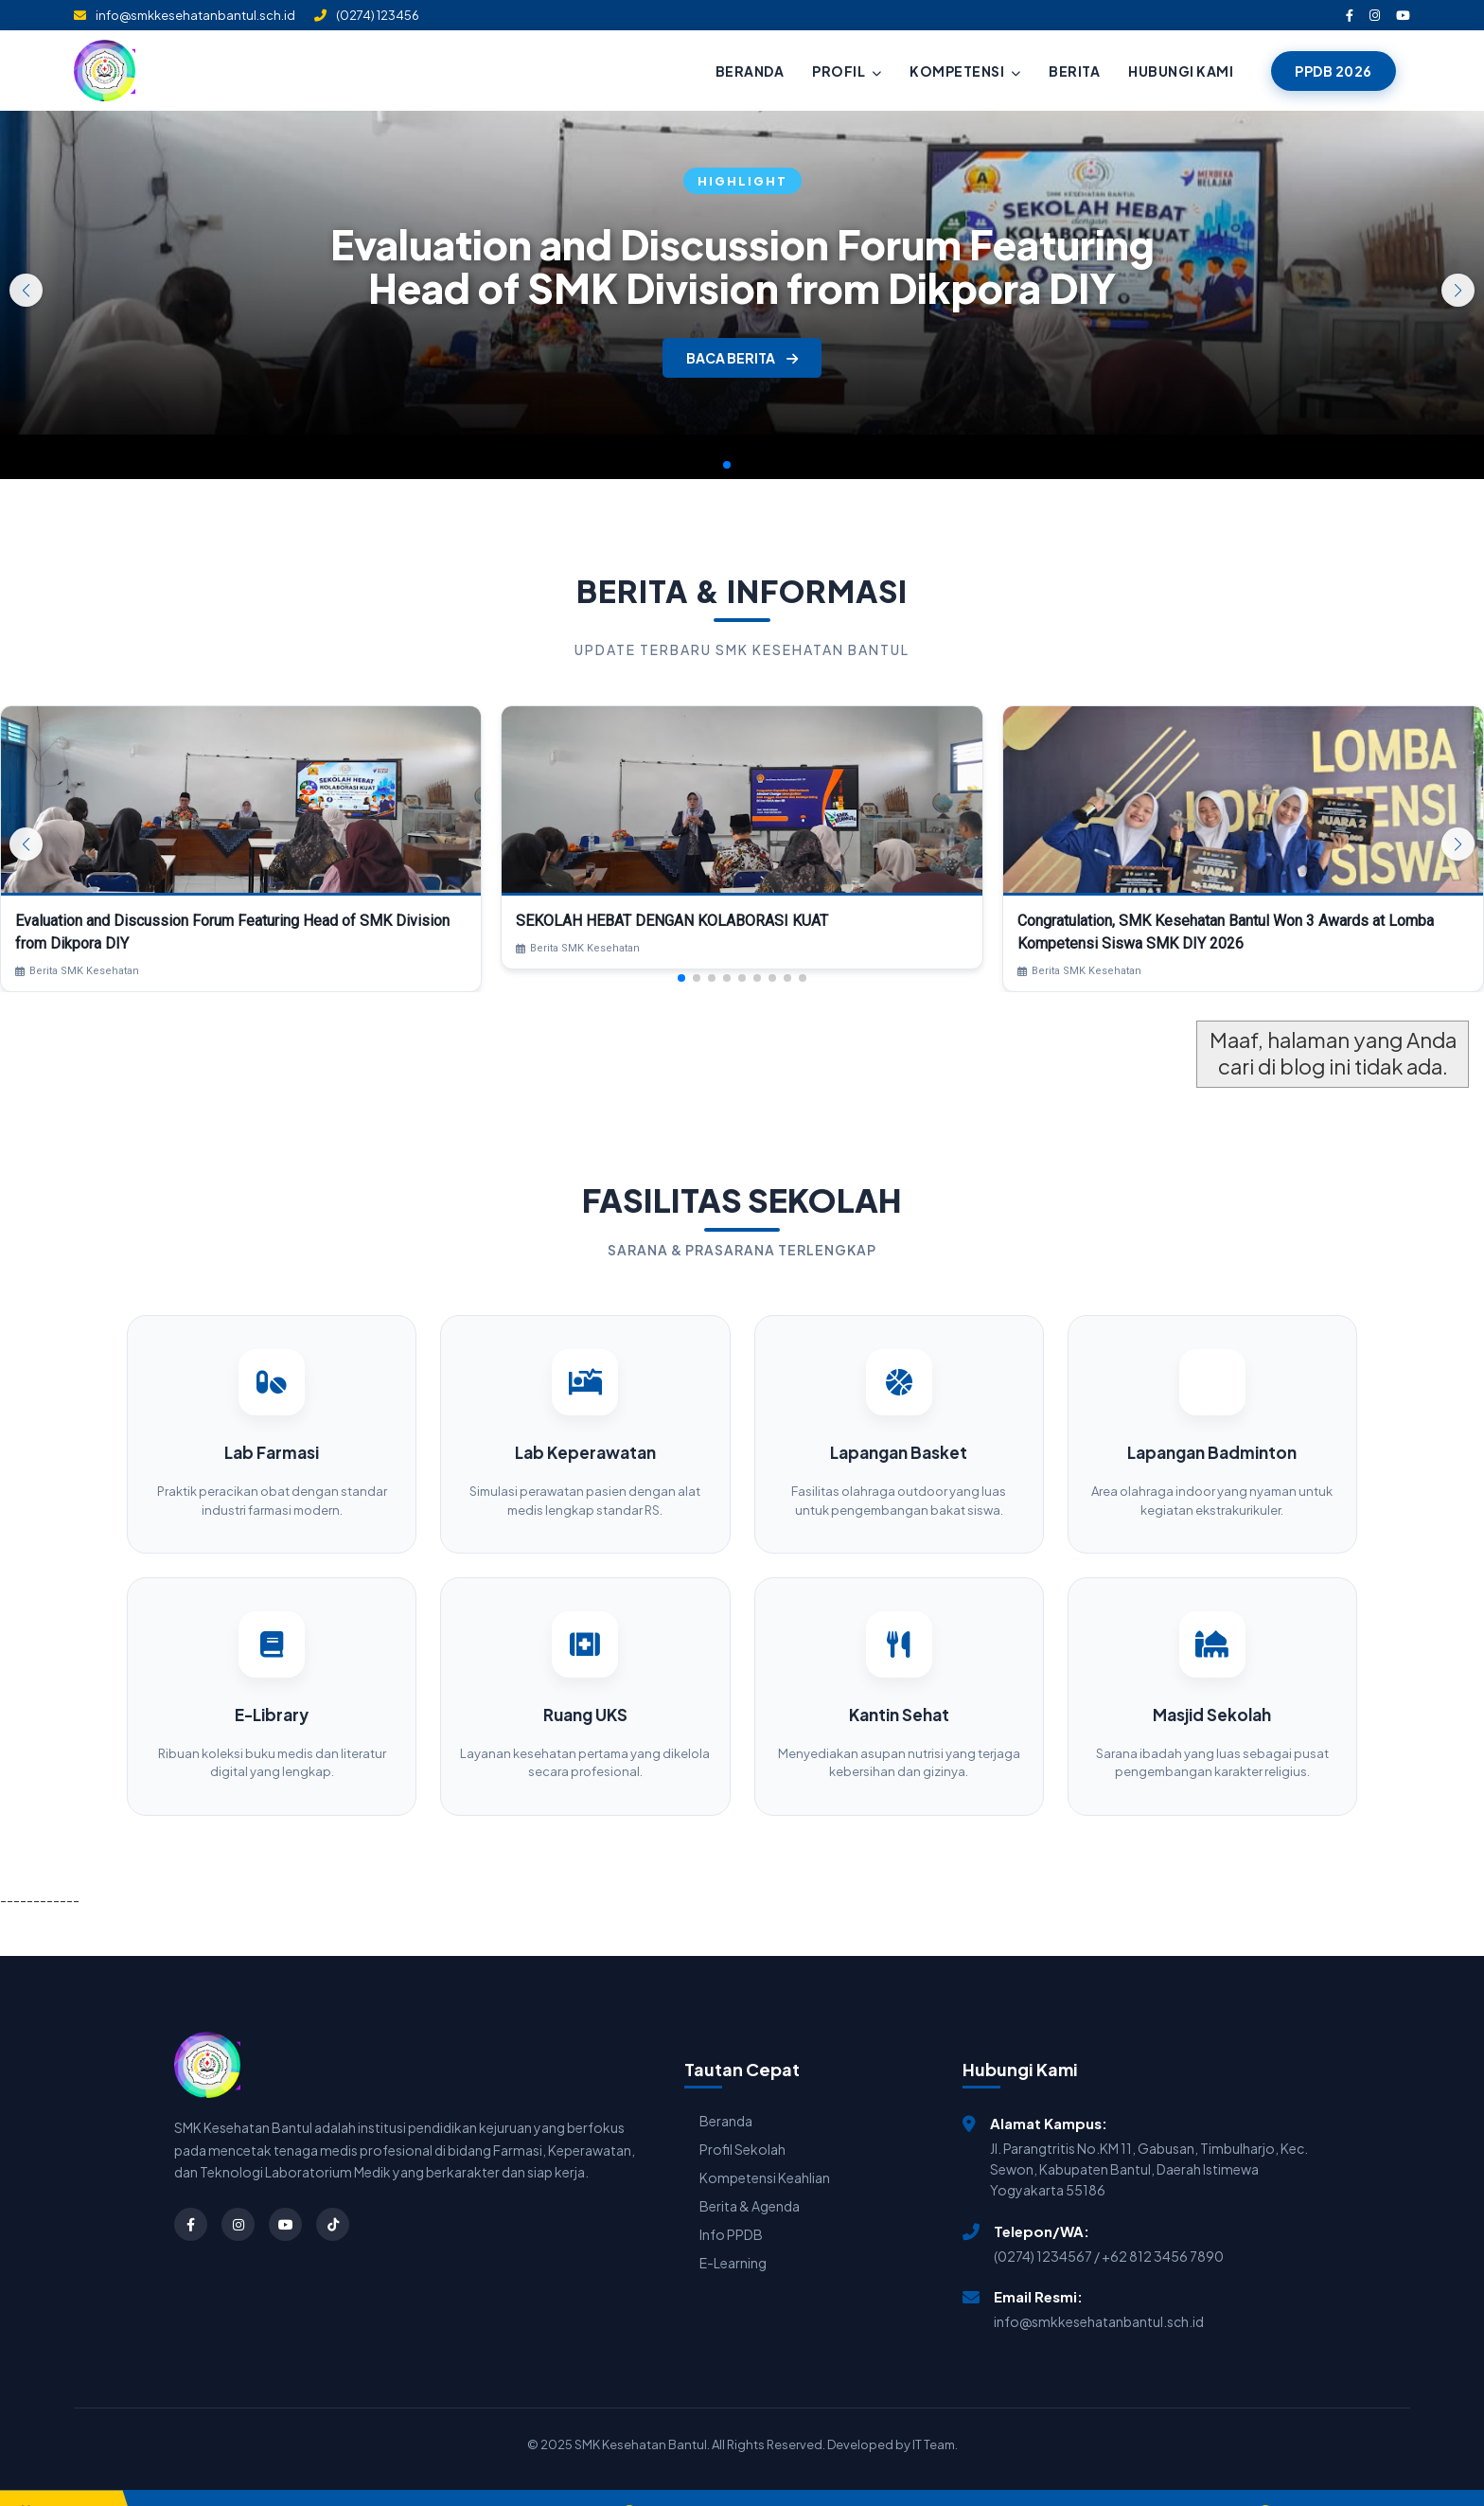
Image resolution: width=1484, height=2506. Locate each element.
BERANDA (750, 71)
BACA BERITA (742, 357)
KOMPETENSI (965, 71)
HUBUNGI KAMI (1180, 71)
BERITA (1074, 71)
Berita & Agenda (749, 2179)
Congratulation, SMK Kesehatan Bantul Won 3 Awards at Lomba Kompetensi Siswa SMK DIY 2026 (1225, 932)
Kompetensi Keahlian (764, 2150)
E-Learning (733, 2236)
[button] (1458, 290)
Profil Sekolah (742, 2122)
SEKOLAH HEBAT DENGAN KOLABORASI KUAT (672, 921)
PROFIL (846, 71)
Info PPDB (731, 2207)
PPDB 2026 (1333, 71)
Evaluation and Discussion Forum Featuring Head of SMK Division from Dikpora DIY (742, 265)
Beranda (725, 2094)
